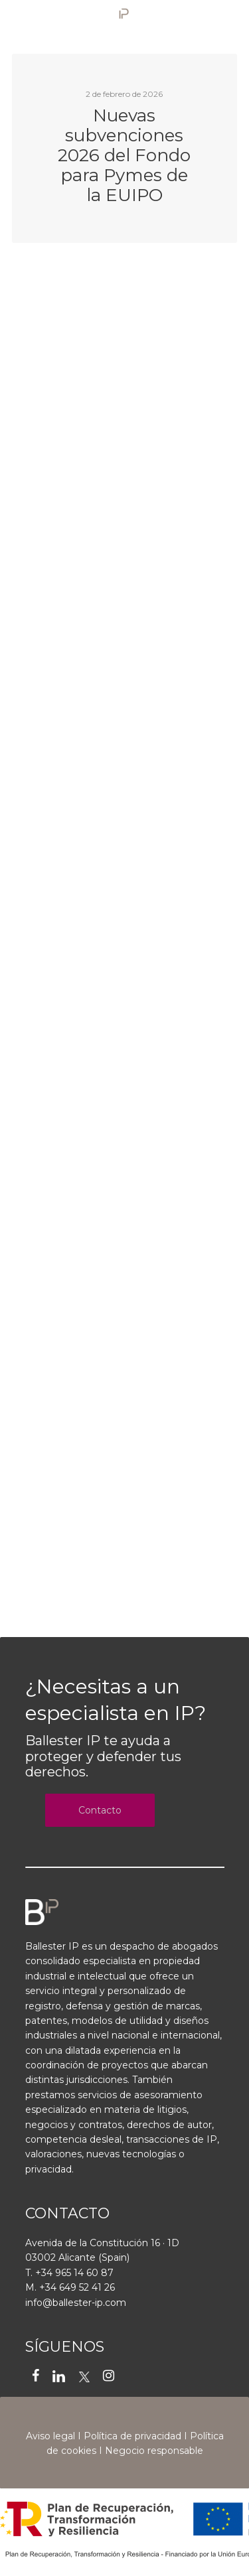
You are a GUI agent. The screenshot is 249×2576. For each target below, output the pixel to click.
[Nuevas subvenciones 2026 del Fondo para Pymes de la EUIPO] (125, 148)
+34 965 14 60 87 (74, 2273)
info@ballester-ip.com (75, 2303)
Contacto (100, 1810)
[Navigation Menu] (230, 18)
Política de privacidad (132, 2436)
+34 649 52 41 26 (77, 2287)
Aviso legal (50, 2436)
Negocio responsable (154, 2451)
